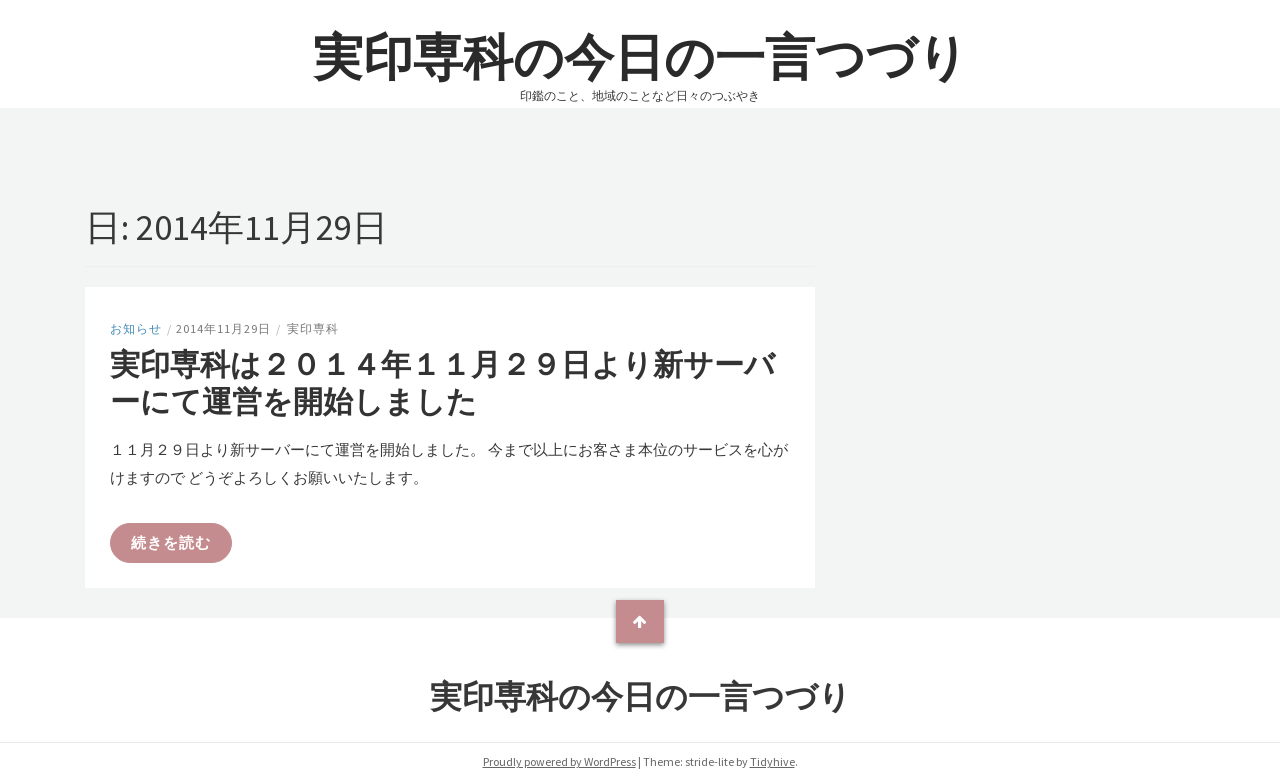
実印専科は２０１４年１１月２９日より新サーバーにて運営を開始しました (442, 383)
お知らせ (136, 328)
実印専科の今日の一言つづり (640, 57)
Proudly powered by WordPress (559, 761)
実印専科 (313, 328)
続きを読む (171, 542)
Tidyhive (772, 761)
